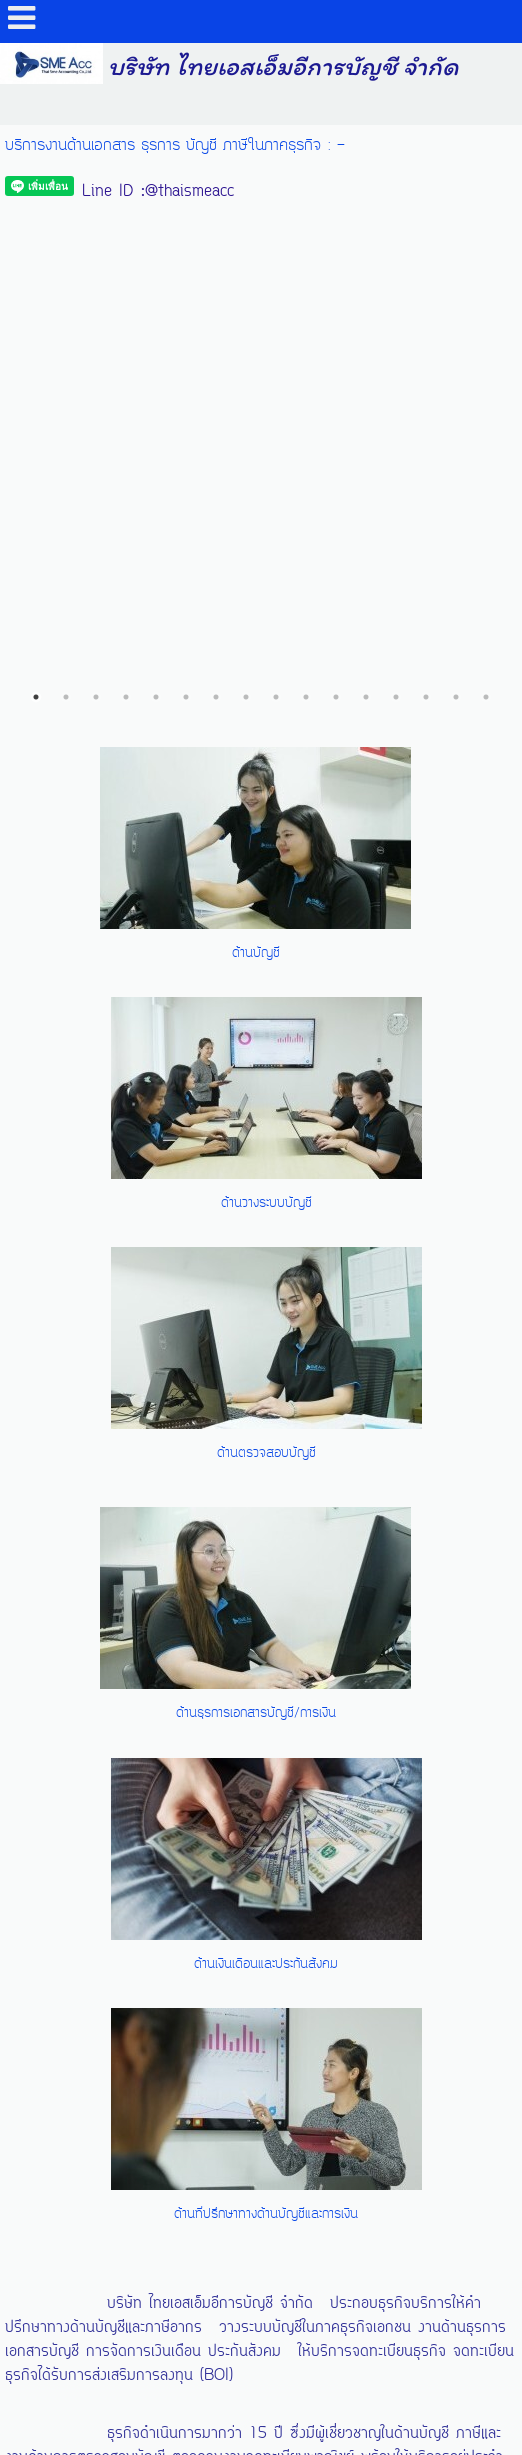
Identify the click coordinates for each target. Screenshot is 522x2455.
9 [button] (276, 207)
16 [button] (486, 207)
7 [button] (216, 207)
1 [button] (36, 207)
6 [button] (186, 207)
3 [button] (96, 207)
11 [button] (336, 207)
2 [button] (66, 207)
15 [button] (456, 207)
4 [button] (126, 207)
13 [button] (396, 207)
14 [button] (426, 207)
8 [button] (246, 207)
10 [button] (306, 207)
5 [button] (156, 207)
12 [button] (366, 207)
